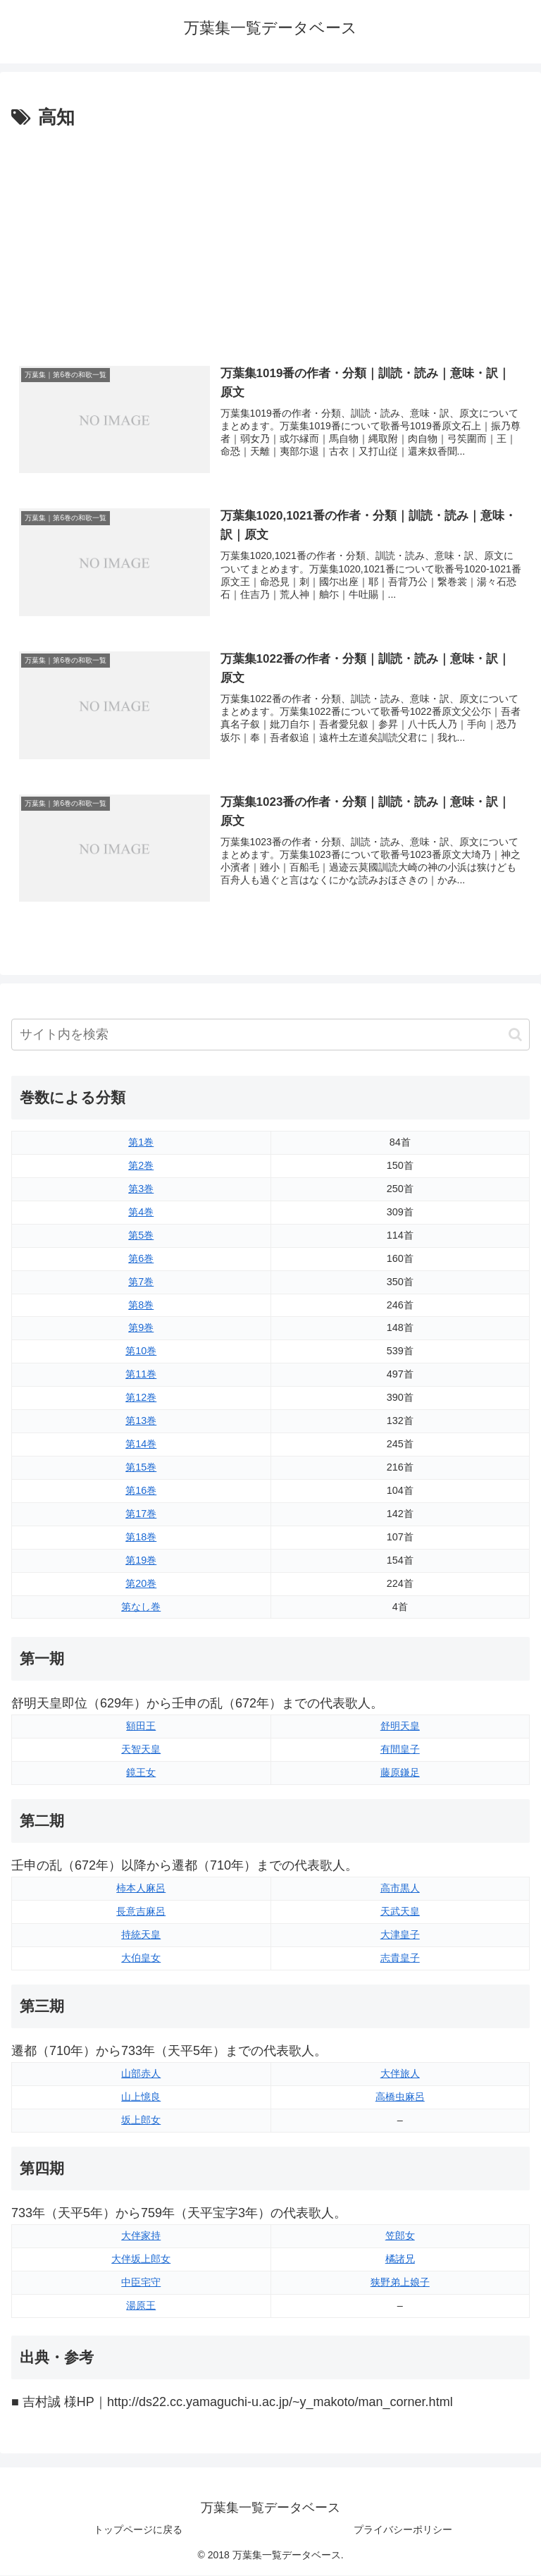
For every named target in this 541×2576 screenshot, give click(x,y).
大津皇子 (400, 1935)
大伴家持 (141, 2236)
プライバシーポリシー (403, 2530)
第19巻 (140, 1560)
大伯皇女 (141, 1958)
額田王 (141, 1726)
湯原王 (141, 2306)
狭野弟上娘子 (400, 2282)
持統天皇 (141, 1935)
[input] (270, 1035)
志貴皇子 (400, 1958)
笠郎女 (400, 2236)
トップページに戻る (138, 2530)
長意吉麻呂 (141, 1912)
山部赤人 (141, 2074)
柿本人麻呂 (141, 1888)
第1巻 (141, 1142)
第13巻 (140, 1421)
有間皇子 (400, 1749)
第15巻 (140, 1467)
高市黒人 (400, 1888)
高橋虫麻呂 (400, 2097)
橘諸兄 (400, 2259)
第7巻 (141, 1281)
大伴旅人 (400, 2074)
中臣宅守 (141, 2282)
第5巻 (141, 1235)
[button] (515, 1034)
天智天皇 (141, 1749)
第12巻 (140, 1398)
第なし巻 (141, 1606)
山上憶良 (141, 2097)
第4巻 (141, 1212)
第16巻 (140, 1491)
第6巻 (141, 1258)
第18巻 (140, 1537)
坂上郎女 (141, 2120)
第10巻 (140, 1351)
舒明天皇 (400, 1726)
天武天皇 (400, 1912)
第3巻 (141, 1189)
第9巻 (141, 1328)
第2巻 (141, 1166)
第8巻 (141, 1305)
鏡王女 (141, 1773)
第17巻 (140, 1514)
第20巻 (140, 1583)
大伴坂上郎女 (140, 2259)
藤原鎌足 (400, 1773)
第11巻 (140, 1374)
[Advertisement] (270, 239)
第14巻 (140, 1444)
